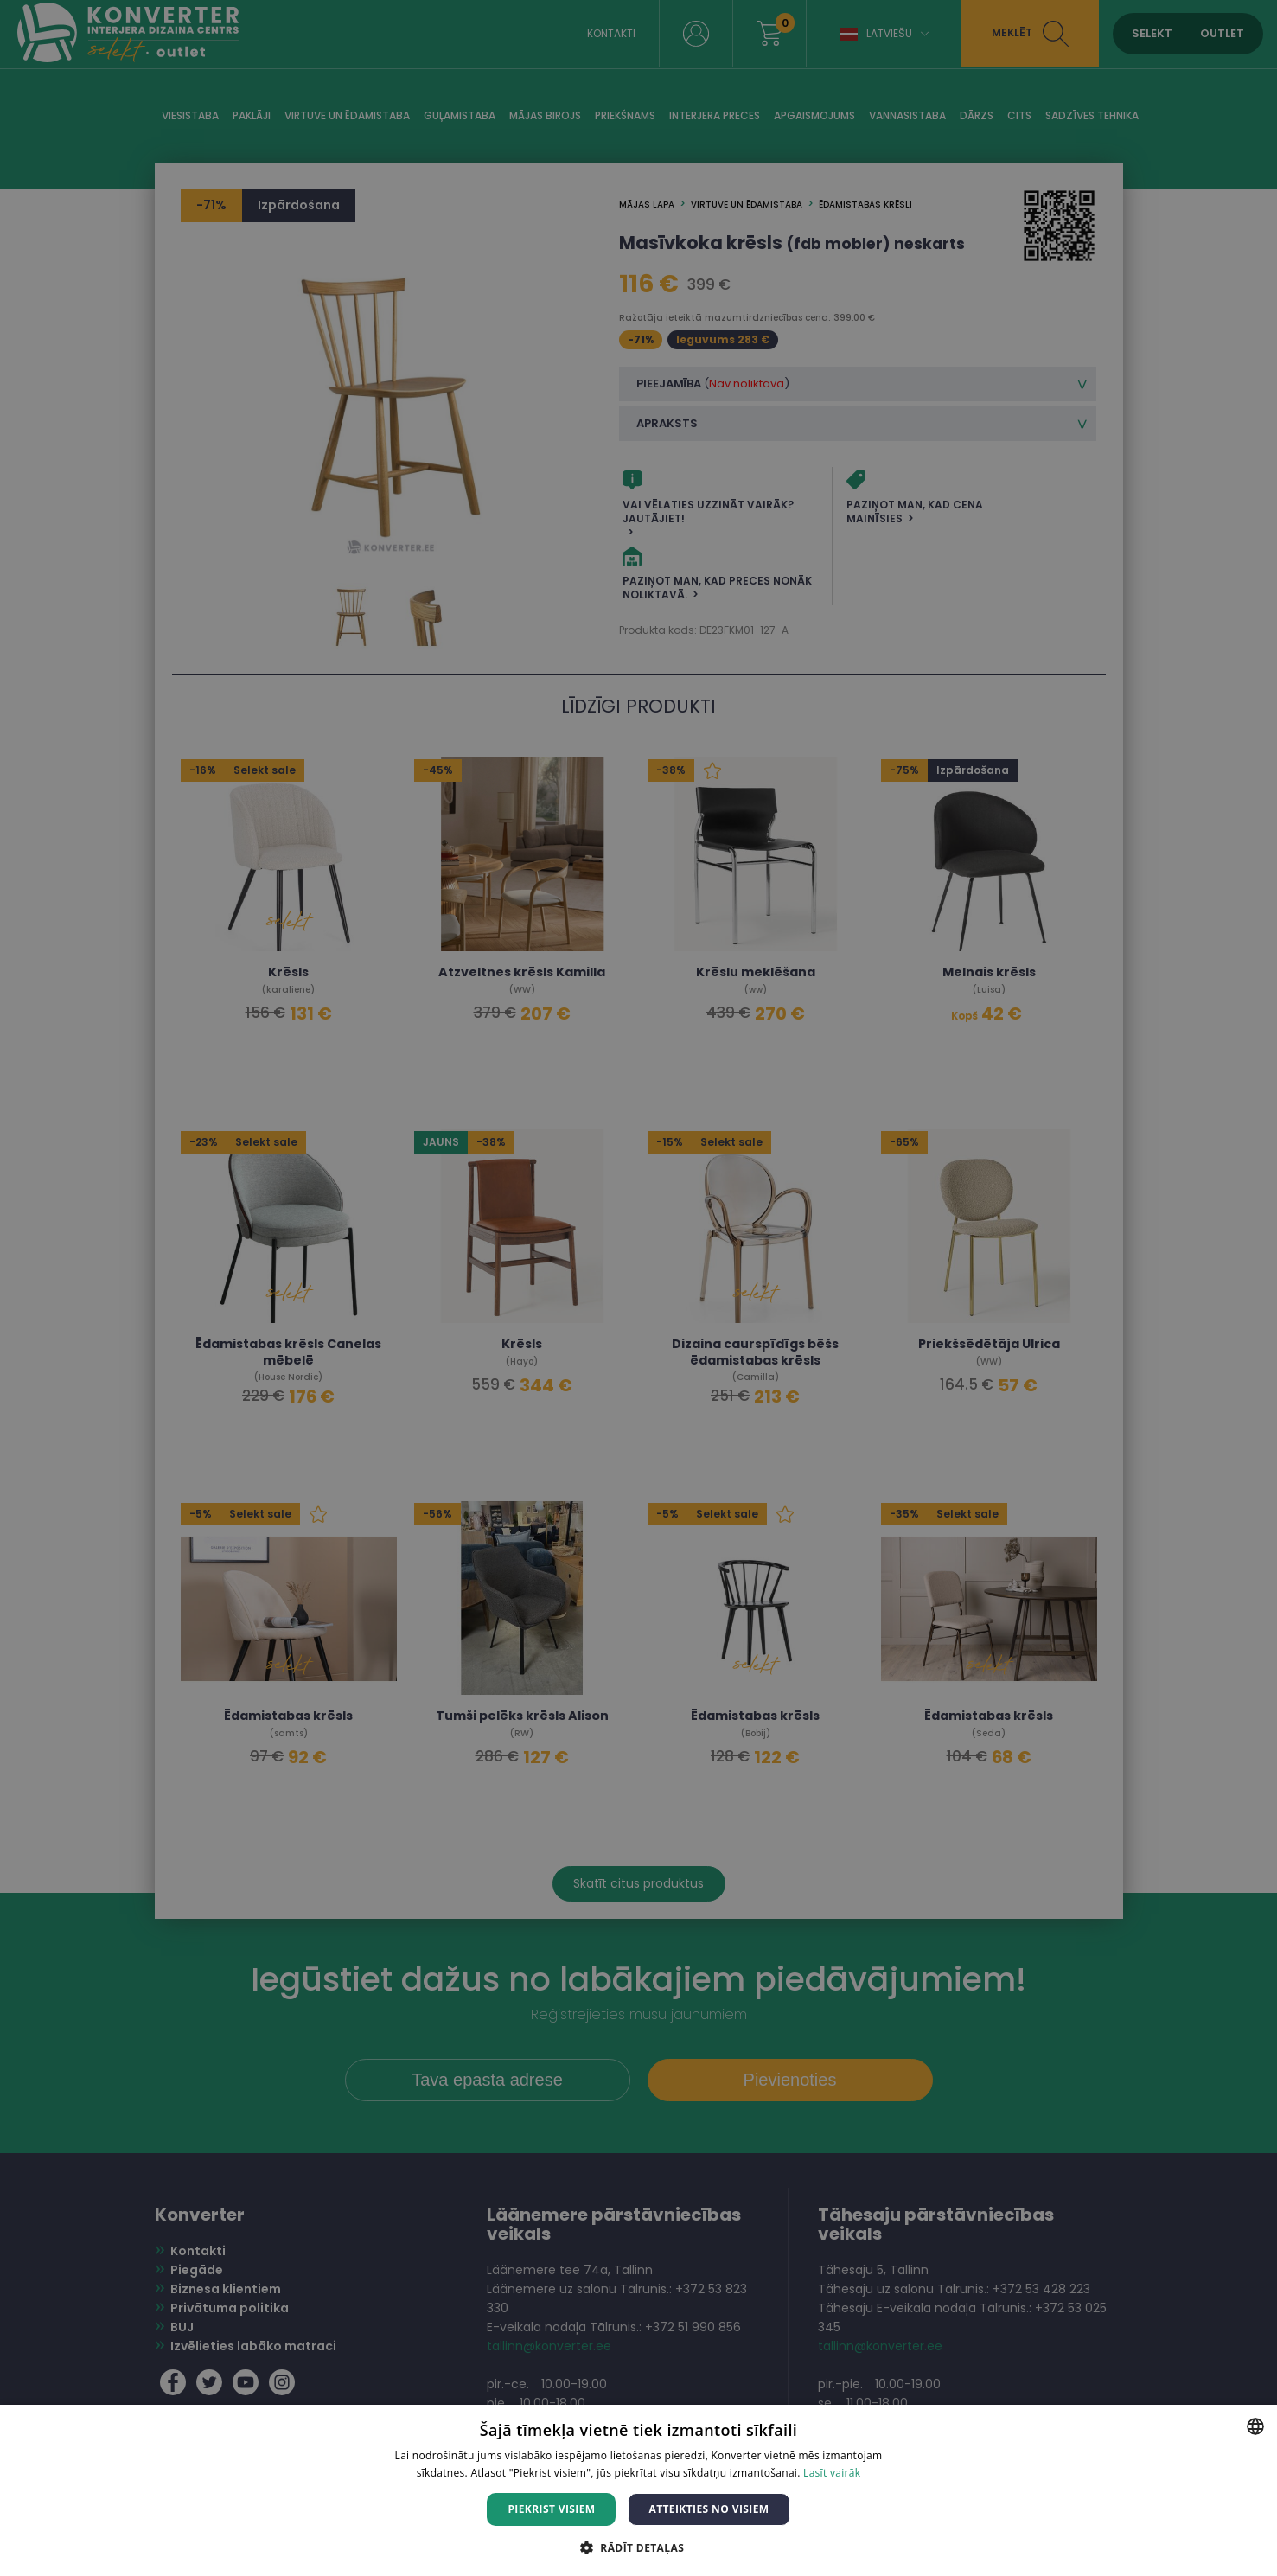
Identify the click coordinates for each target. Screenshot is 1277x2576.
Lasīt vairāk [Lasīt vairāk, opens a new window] (831, 2472)
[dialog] (638, 1288)
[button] (638, 2547)
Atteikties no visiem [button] (708, 2509)
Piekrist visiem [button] (551, 2509)
